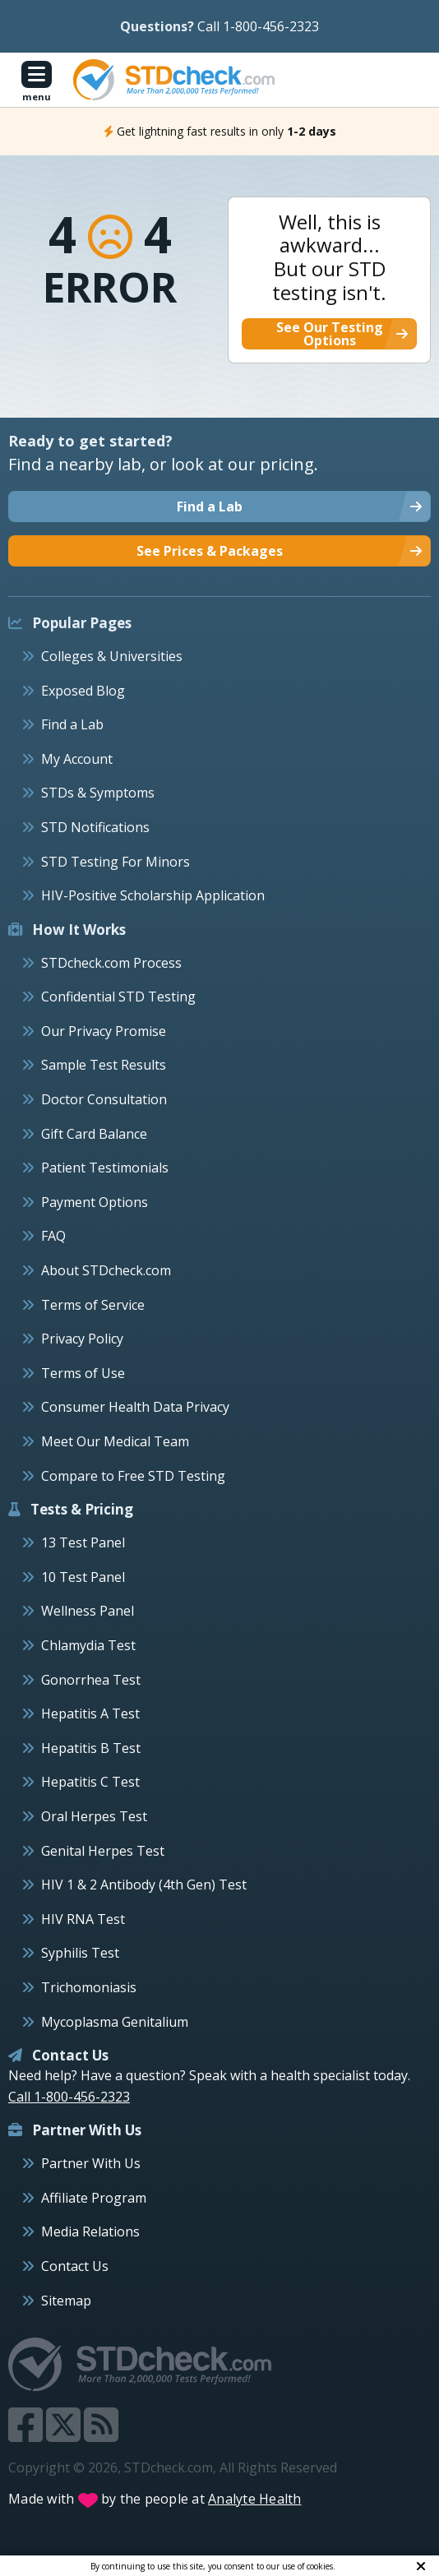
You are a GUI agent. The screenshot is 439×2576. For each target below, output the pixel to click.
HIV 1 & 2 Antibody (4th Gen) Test (144, 1884)
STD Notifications (95, 827)
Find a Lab (72, 724)
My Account (77, 759)
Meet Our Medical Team (115, 1441)
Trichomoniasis (88, 1987)
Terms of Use (83, 1373)
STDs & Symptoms (98, 793)
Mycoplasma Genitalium (114, 2022)
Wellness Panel (87, 1611)
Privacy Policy (82, 1339)
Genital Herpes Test (102, 1851)
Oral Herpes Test (94, 1816)
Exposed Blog (83, 691)
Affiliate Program (93, 2198)
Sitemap (66, 2301)
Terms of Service (93, 1305)
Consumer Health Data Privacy (135, 1407)
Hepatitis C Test (90, 1782)
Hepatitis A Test (90, 1713)
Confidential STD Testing (118, 996)
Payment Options (94, 1202)
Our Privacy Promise (103, 1031)
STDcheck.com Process (111, 963)
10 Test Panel (83, 1577)
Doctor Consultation (104, 1099)
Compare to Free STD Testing (133, 1476)
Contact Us (75, 2266)
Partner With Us (91, 2163)
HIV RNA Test (83, 1919)
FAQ (53, 1236)
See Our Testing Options (329, 333)
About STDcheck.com (106, 1270)
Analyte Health (255, 2499)
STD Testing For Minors (115, 862)
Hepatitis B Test (91, 1748)
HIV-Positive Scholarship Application (153, 895)
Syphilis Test (80, 1953)
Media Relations (90, 2231)
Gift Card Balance (94, 1134)
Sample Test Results (103, 1065)
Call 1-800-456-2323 (258, 26)
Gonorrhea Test (91, 1680)
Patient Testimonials (105, 1168)
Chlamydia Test (88, 1645)
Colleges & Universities (112, 656)
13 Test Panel (83, 1542)
